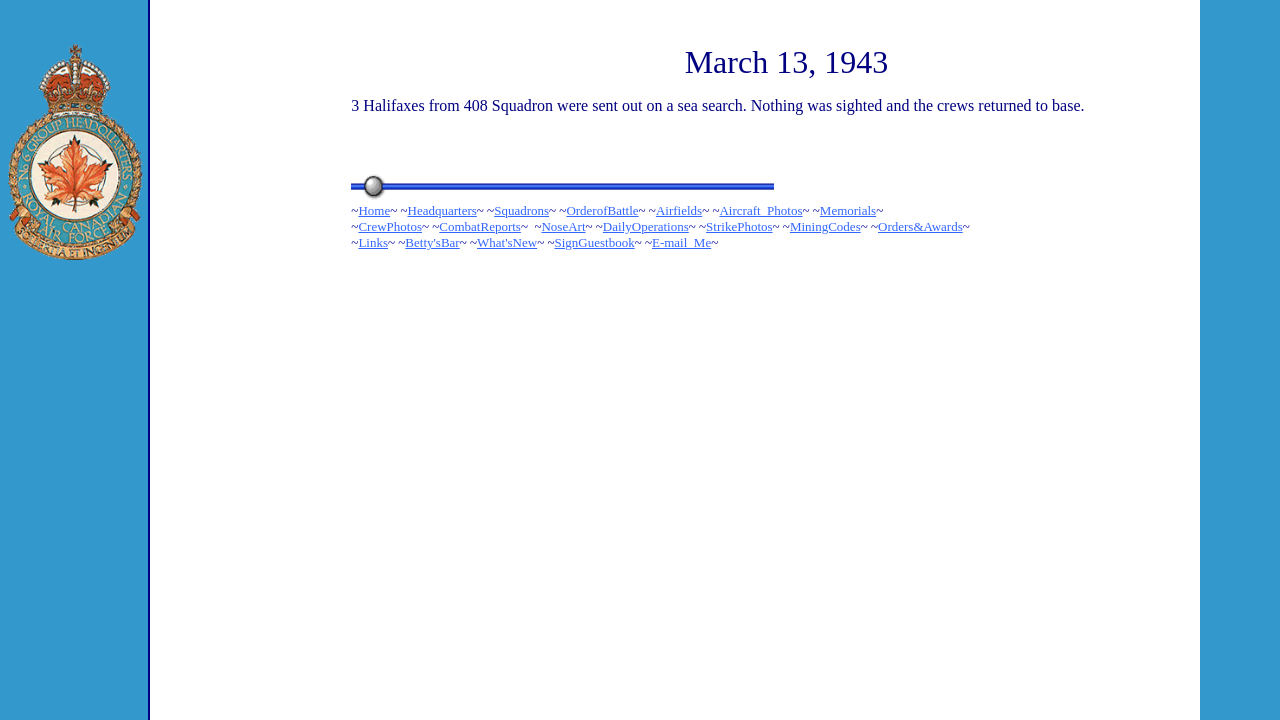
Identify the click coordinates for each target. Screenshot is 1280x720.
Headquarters (442, 210)
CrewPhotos (390, 226)
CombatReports (480, 226)
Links (373, 242)
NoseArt (563, 226)
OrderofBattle (602, 210)
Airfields (679, 210)
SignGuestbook (594, 242)
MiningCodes (825, 226)
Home (374, 210)
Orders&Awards (920, 226)
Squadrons (521, 210)
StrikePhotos (739, 226)
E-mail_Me (681, 242)
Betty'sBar (432, 242)
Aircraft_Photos (760, 210)
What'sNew (507, 242)
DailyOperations (646, 226)
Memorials (848, 210)
